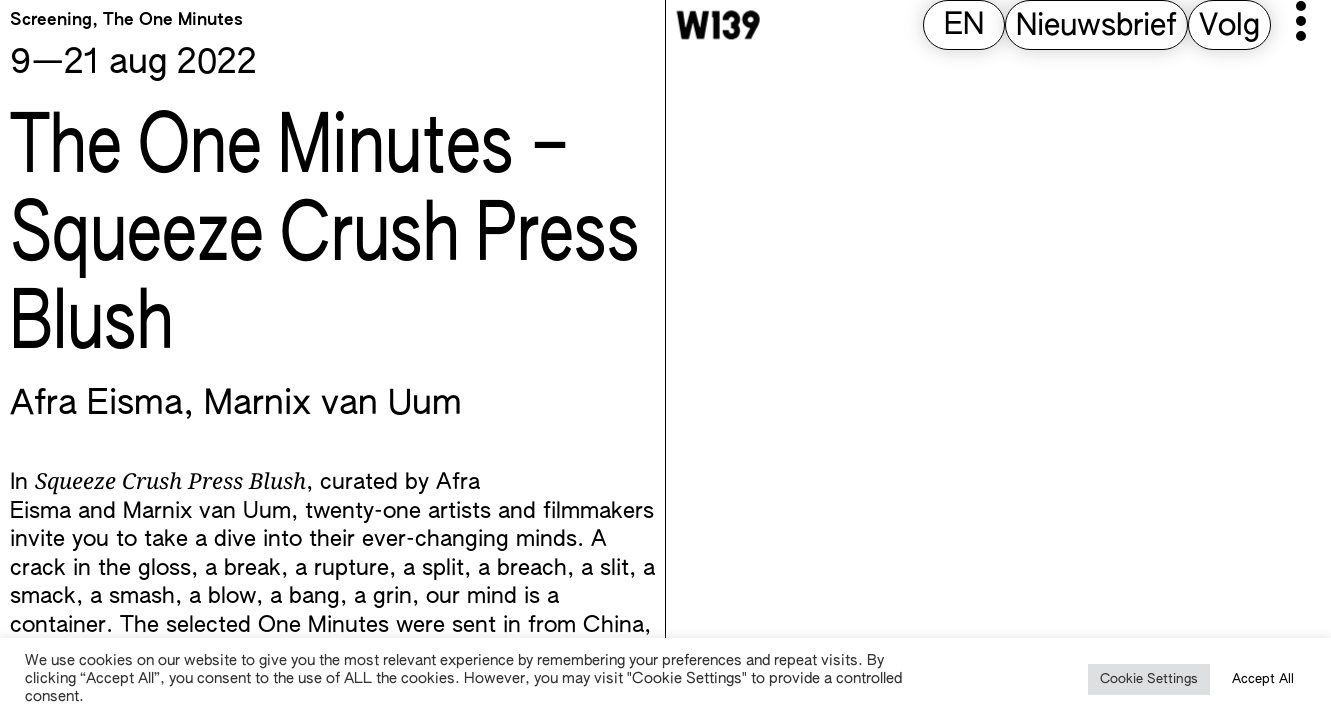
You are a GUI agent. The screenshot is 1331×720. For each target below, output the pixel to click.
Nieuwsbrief (1096, 27)
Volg (1229, 27)
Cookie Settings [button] (1149, 679)
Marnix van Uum (333, 405)
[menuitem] (964, 26)
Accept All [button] (1263, 679)
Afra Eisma (96, 405)
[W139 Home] (718, 25)
